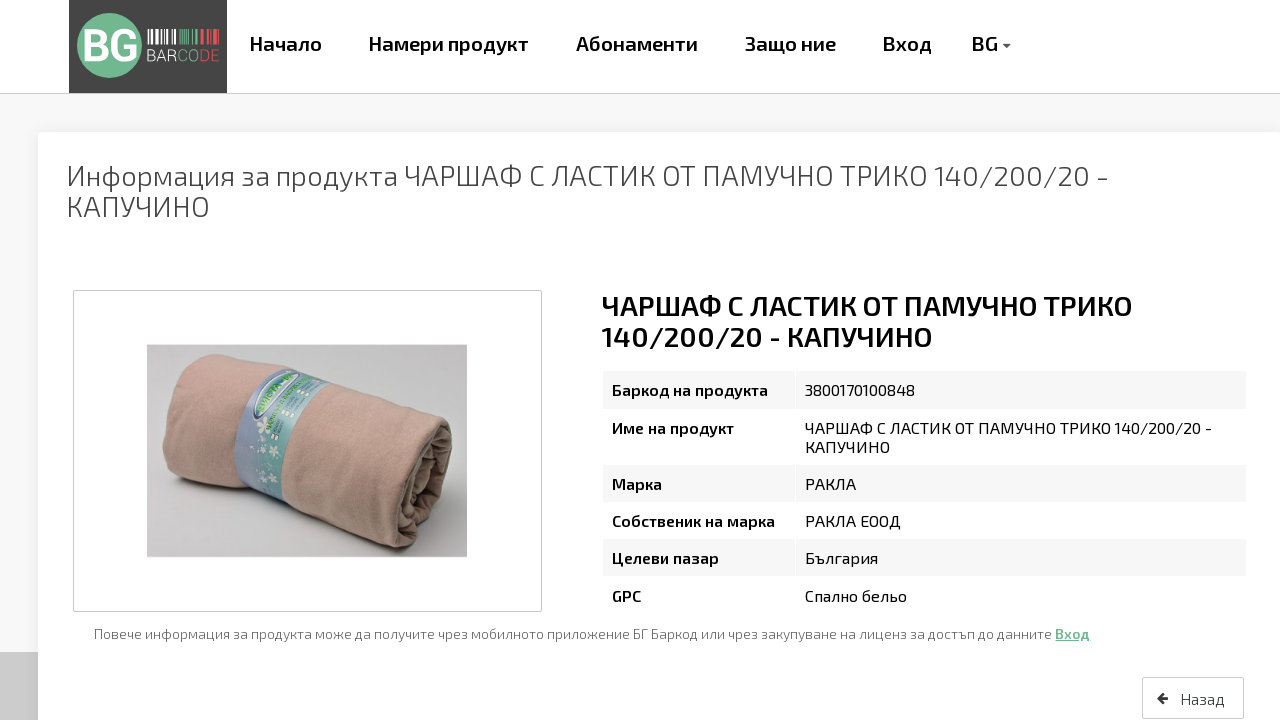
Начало (285, 43)
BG (984, 43)
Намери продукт (448, 43)
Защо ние (790, 43)
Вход (907, 43)
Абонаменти (637, 43)
